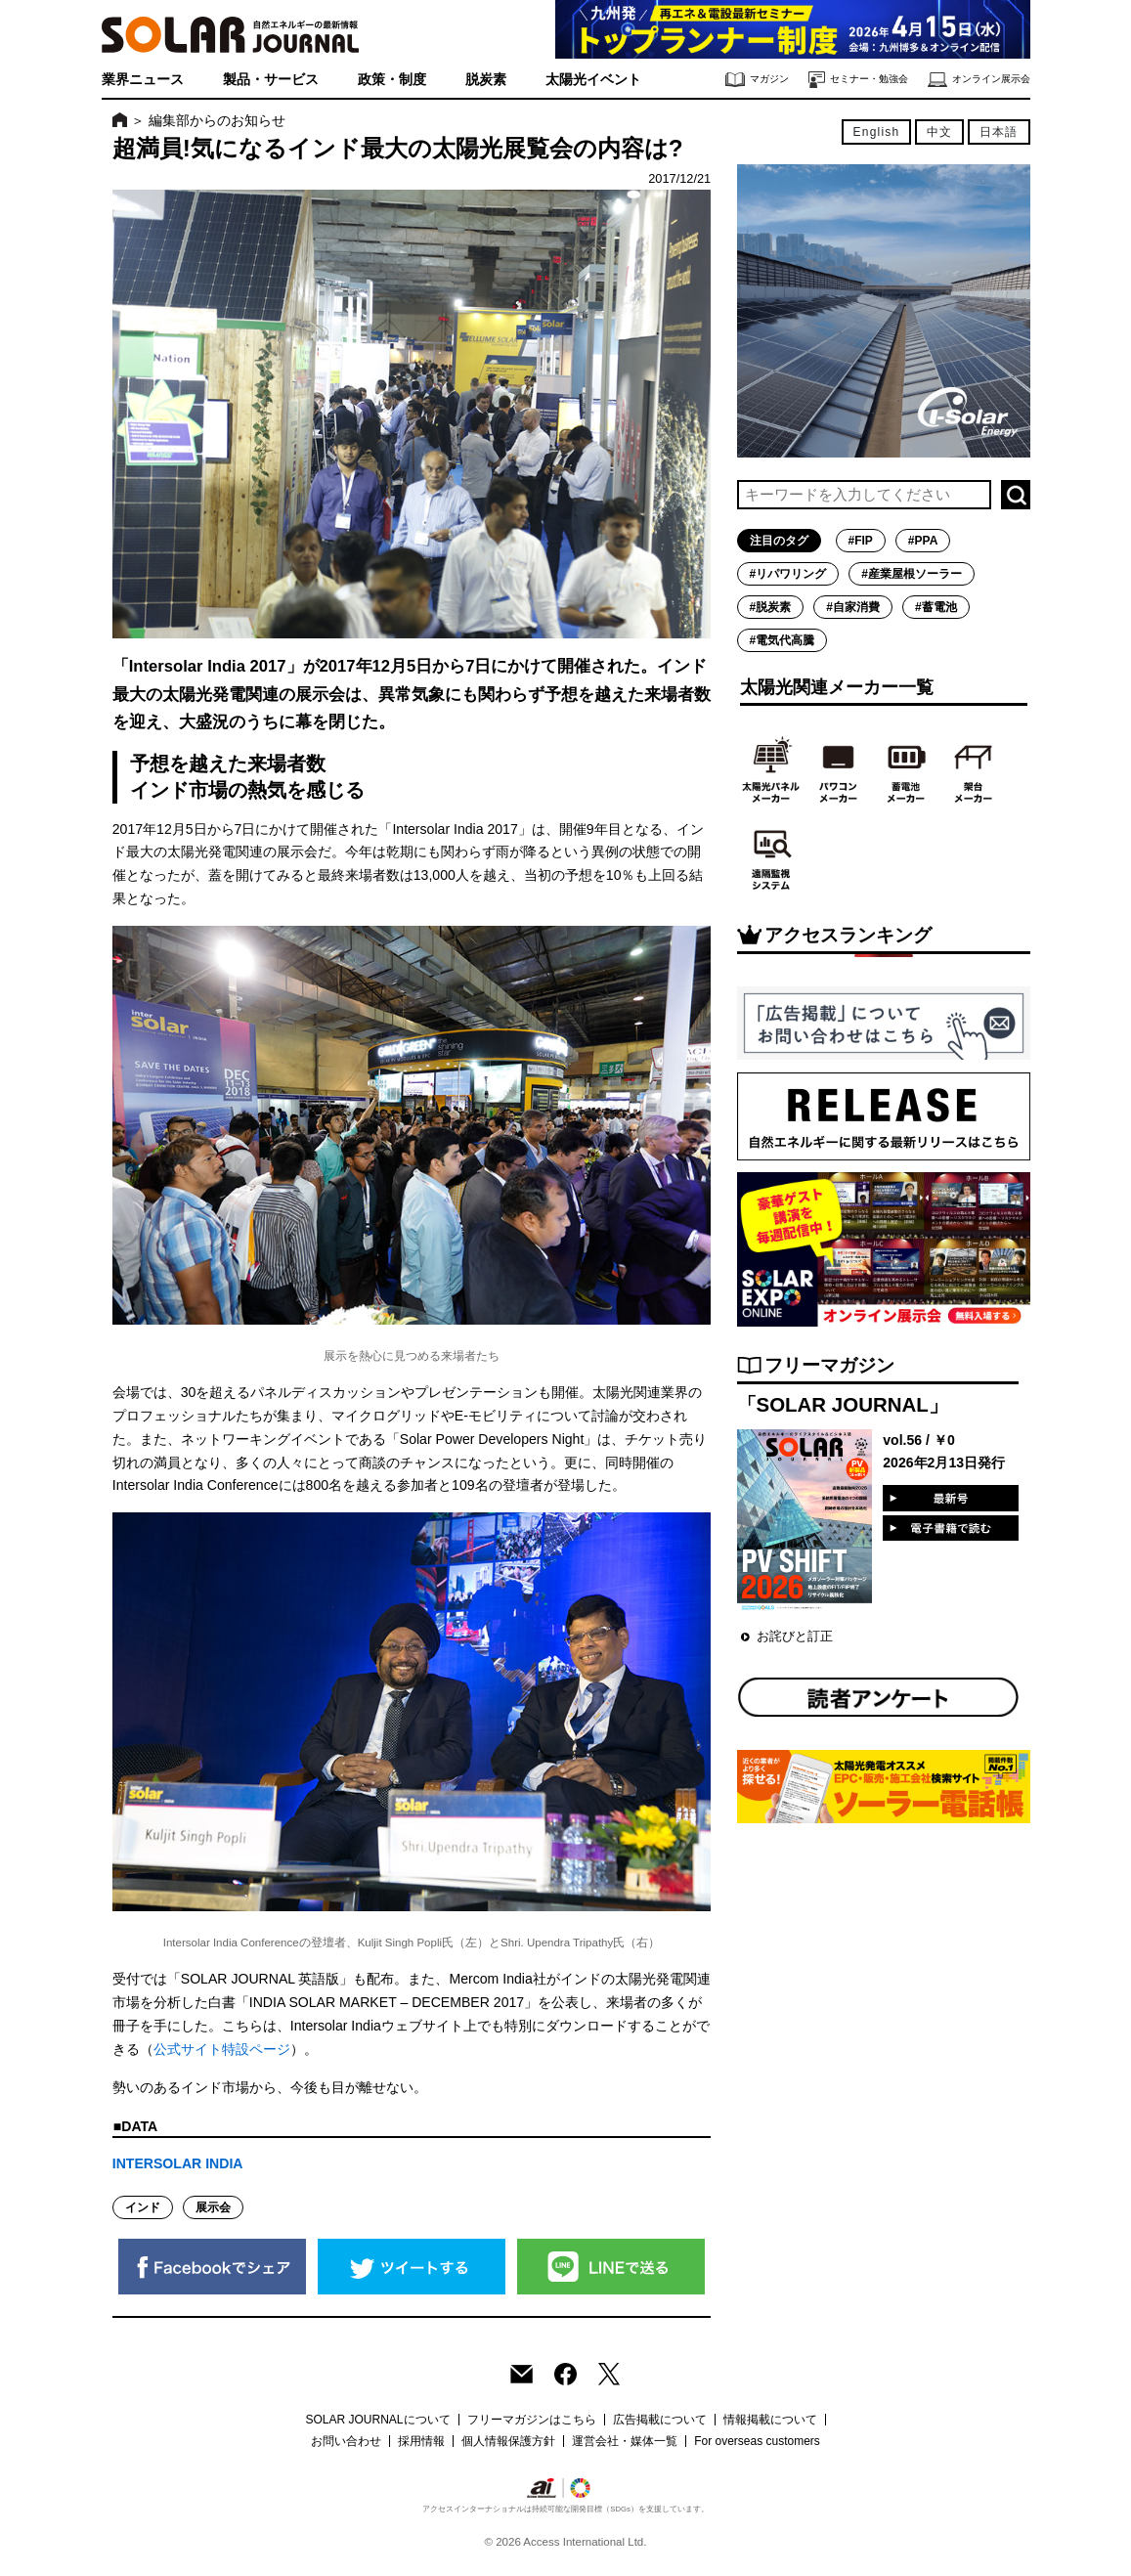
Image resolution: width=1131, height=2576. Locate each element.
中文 (939, 132)
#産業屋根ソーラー (911, 574)
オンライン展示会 (979, 79)
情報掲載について (770, 2419)
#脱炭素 (771, 607)
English (876, 132)
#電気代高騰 (782, 640)
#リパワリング (788, 574)
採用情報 (421, 2441)
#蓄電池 (936, 607)
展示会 (213, 2207)
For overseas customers (757, 2441)
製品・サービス (271, 79)
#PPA (922, 540)
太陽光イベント (593, 79)
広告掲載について (660, 2419)
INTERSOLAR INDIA (177, 2163)
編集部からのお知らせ (217, 120)
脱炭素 (485, 79)
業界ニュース (143, 79)
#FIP (860, 540)
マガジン (757, 79)
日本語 (999, 132)
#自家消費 (853, 607)
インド (142, 2207)
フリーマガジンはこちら (531, 2419)
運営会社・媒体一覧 (624, 2441)
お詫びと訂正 (795, 1636)
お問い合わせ (346, 2441)
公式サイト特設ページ (221, 2049)
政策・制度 (392, 79)
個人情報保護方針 (508, 2441)
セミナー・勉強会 (858, 79)
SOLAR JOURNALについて (377, 2419)
